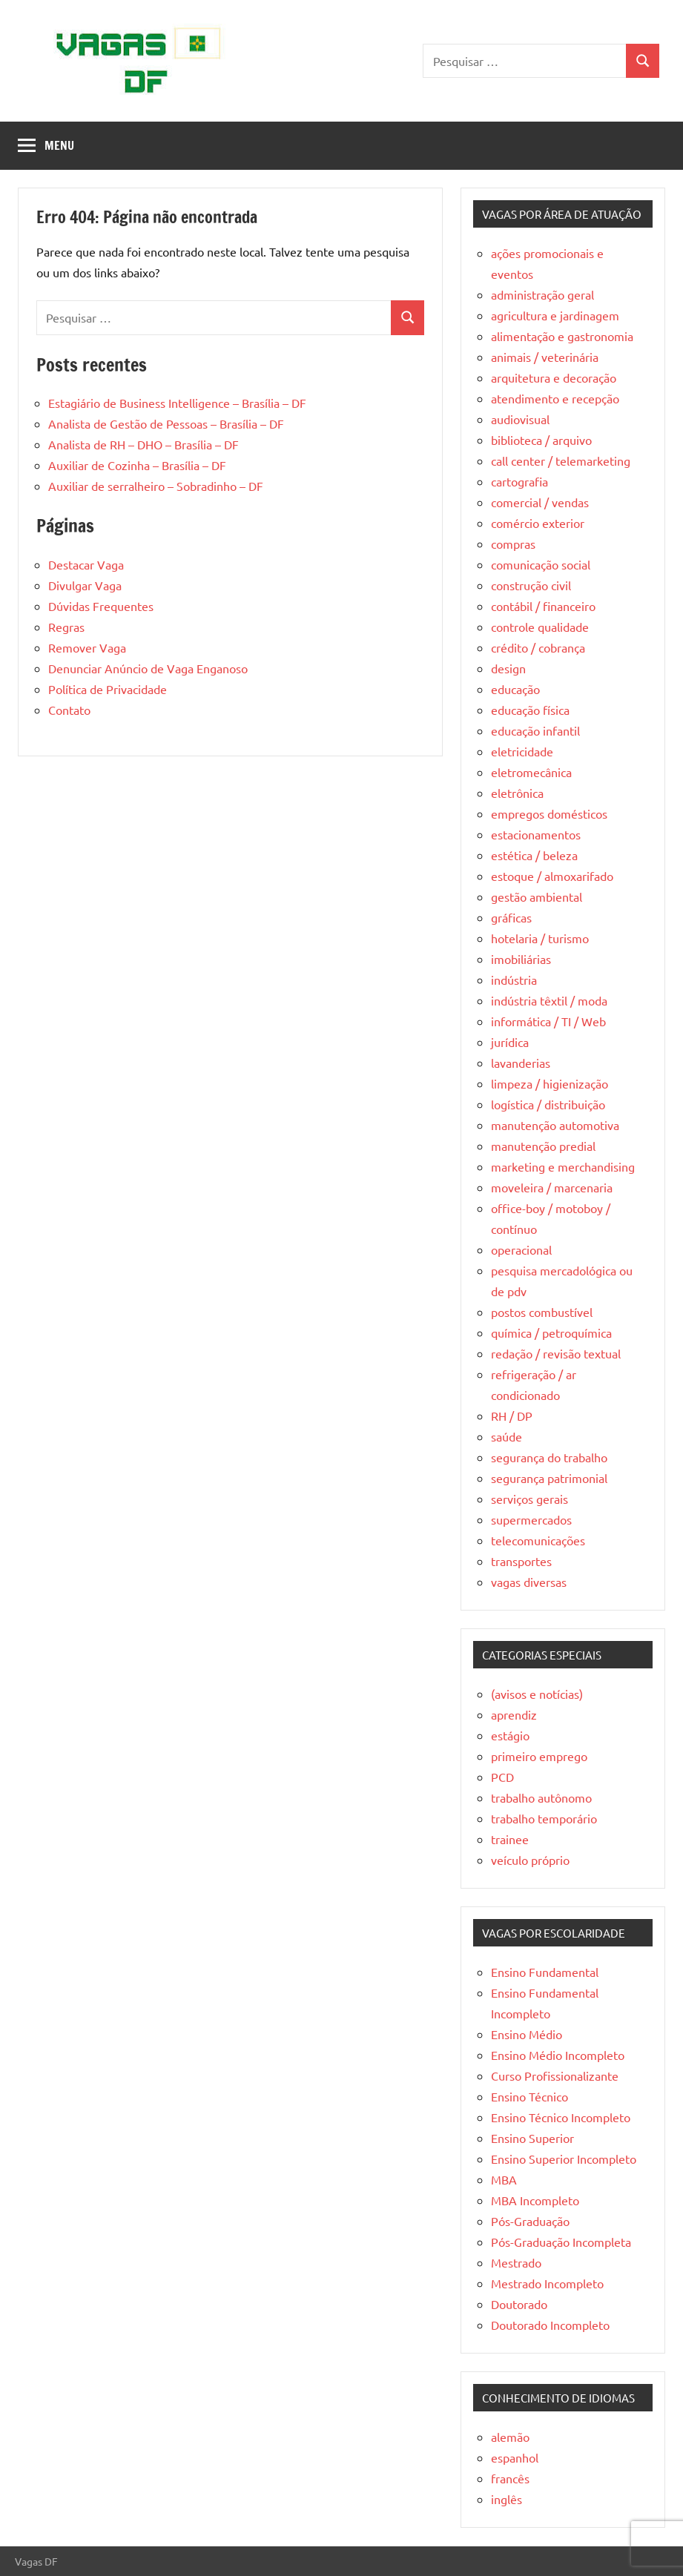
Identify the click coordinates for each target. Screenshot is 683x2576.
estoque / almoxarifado (552, 875)
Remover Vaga (87, 647)
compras (513, 543)
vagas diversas (529, 1581)
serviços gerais (529, 1498)
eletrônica (517, 792)
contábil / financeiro (543, 605)
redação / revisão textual (556, 1353)
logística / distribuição (548, 1104)
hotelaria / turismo (540, 938)
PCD (502, 1776)
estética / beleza (534, 855)
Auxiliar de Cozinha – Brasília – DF (137, 465)
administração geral (542, 294)
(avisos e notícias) (537, 1693)
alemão (510, 2436)
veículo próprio (530, 1859)
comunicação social (540, 564)
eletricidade (522, 751)
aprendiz (514, 1714)
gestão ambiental (536, 896)
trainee (510, 1839)
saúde (506, 1436)
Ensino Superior (532, 2137)
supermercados (531, 1519)
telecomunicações (538, 1540)
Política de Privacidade (107, 688)
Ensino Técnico (529, 2096)
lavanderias (520, 1062)
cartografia (519, 481)
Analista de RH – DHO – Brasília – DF (143, 444)
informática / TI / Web (548, 1021)
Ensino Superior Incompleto (563, 2158)
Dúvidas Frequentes (101, 605)
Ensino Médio (526, 2034)
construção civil (531, 585)
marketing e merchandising (563, 1166)
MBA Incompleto (535, 2200)
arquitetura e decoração (553, 377)
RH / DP (511, 1415)
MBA (504, 2179)
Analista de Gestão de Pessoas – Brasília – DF (166, 423)
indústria (514, 979)
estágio (510, 1735)
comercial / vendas (540, 502)
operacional (521, 1249)
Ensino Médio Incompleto (557, 2054)
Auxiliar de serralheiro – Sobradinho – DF (155, 485)
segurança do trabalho (549, 1457)
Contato (69, 709)
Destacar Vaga (86, 564)
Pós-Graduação (530, 2220)
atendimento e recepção (555, 398)
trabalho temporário (544, 1818)
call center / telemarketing (560, 460)
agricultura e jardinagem (555, 315)
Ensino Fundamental (544, 1971)
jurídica (510, 1041)
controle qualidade (540, 626)
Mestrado (516, 2262)
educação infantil (535, 730)
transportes (521, 1560)
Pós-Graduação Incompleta (561, 2241)
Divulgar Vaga (85, 585)
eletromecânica (531, 771)
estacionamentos (536, 834)
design (508, 668)
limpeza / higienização (549, 1083)
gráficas (511, 917)
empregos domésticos (549, 813)
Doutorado (519, 2303)
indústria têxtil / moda (549, 1000)
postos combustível (542, 1311)
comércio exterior (537, 522)
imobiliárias (521, 958)
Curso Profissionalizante (554, 2075)
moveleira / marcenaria (552, 1187)
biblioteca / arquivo (541, 439)
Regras (66, 626)
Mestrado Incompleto (547, 2283)
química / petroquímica (551, 1332)
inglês (506, 2498)
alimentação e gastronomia (562, 335)
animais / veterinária (544, 356)
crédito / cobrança (538, 647)
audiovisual (520, 419)
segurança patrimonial (549, 1477)
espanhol (514, 2457)
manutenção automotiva (555, 1124)
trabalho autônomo (541, 1797)
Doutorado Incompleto (550, 2324)
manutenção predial (543, 1145)
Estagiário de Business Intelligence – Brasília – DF (177, 402)
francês (510, 2478)
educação (515, 688)
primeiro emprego (539, 1755)
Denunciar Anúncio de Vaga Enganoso (148, 668)
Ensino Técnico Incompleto (560, 2117)
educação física (530, 709)
